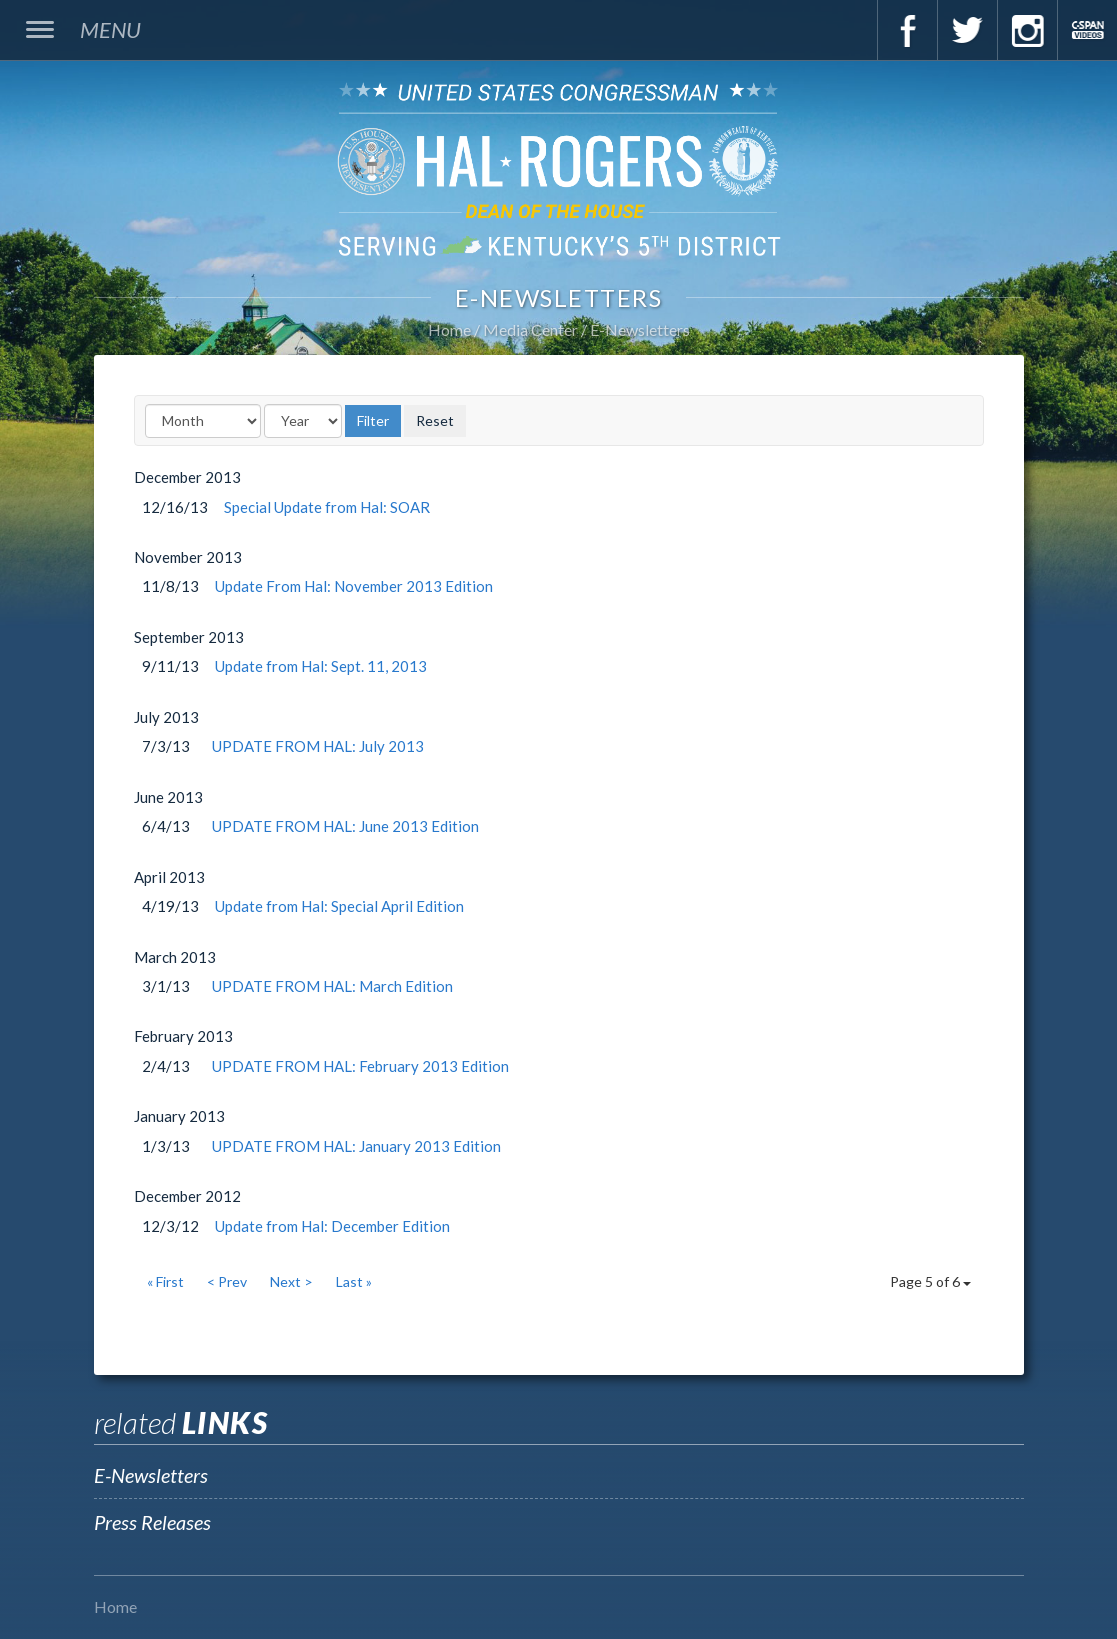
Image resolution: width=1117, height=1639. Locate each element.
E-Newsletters (640, 329)
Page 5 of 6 (930, 1281)
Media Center (530, 329)
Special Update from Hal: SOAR (327, 507)
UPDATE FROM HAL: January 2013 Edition (356, 1146)
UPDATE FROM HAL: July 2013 (318, 746)
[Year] (303, 421)
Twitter (967, 30)
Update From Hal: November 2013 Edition (354, 586)
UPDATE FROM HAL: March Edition (332, 986)
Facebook (907, 30)
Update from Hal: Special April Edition (339, 906)
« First (165, 1281)
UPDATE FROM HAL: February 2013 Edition (360, 1066)
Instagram (1027, 30)
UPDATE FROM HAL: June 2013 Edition (345, 826)
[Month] (203, 421)
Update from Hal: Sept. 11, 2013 (321, 666)
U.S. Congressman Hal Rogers (558, 168)
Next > (291, 1281)
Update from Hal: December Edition (332, 1226)
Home (449, 329)
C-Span (1087, 30)
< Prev (227, 1281)
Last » (354, 1281)
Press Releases (152, 1522)
